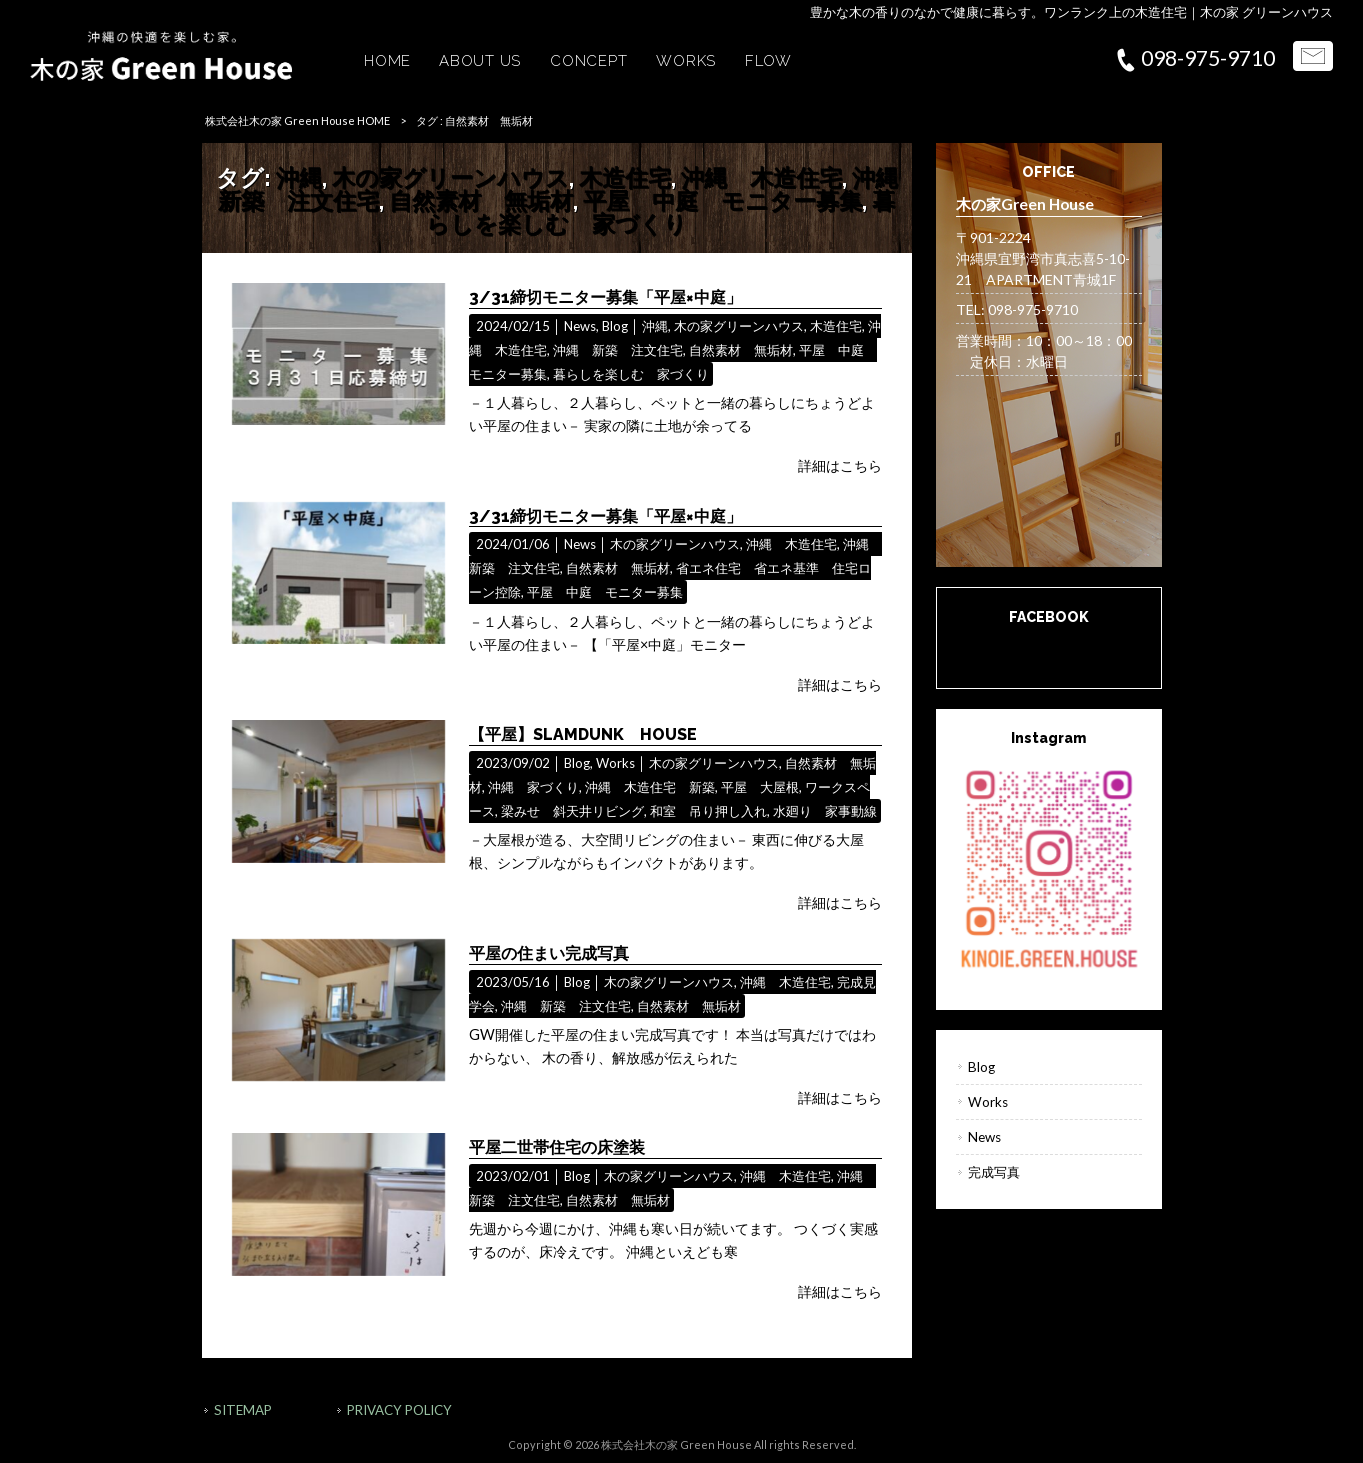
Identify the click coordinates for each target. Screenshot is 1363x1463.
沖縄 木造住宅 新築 (650, 787)
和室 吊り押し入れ (708, 811)
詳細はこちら (840, 465)
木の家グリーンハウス (450, 177)
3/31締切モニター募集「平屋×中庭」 (605, 297)
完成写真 (994, 1172)
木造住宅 (625, 177)
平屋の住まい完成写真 (549, 953)
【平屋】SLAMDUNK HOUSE (583, 734)
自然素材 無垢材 (481, 200)
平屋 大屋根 (760, 787)
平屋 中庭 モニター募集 (722, 200)
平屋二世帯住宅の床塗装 (557, 1147)
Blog (615, 326)
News (580, 326)
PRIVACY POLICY (399, 1410)
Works (615, 763)
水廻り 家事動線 (825, 811)
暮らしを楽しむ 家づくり (660, 212)
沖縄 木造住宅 (761, 177)
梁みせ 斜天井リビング (572, 811)
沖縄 (299, 177)
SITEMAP (243, 1410)
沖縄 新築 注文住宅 (618, 350)
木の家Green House (1049, 648)
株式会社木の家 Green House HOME (297, 120)
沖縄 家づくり (533, 787)
